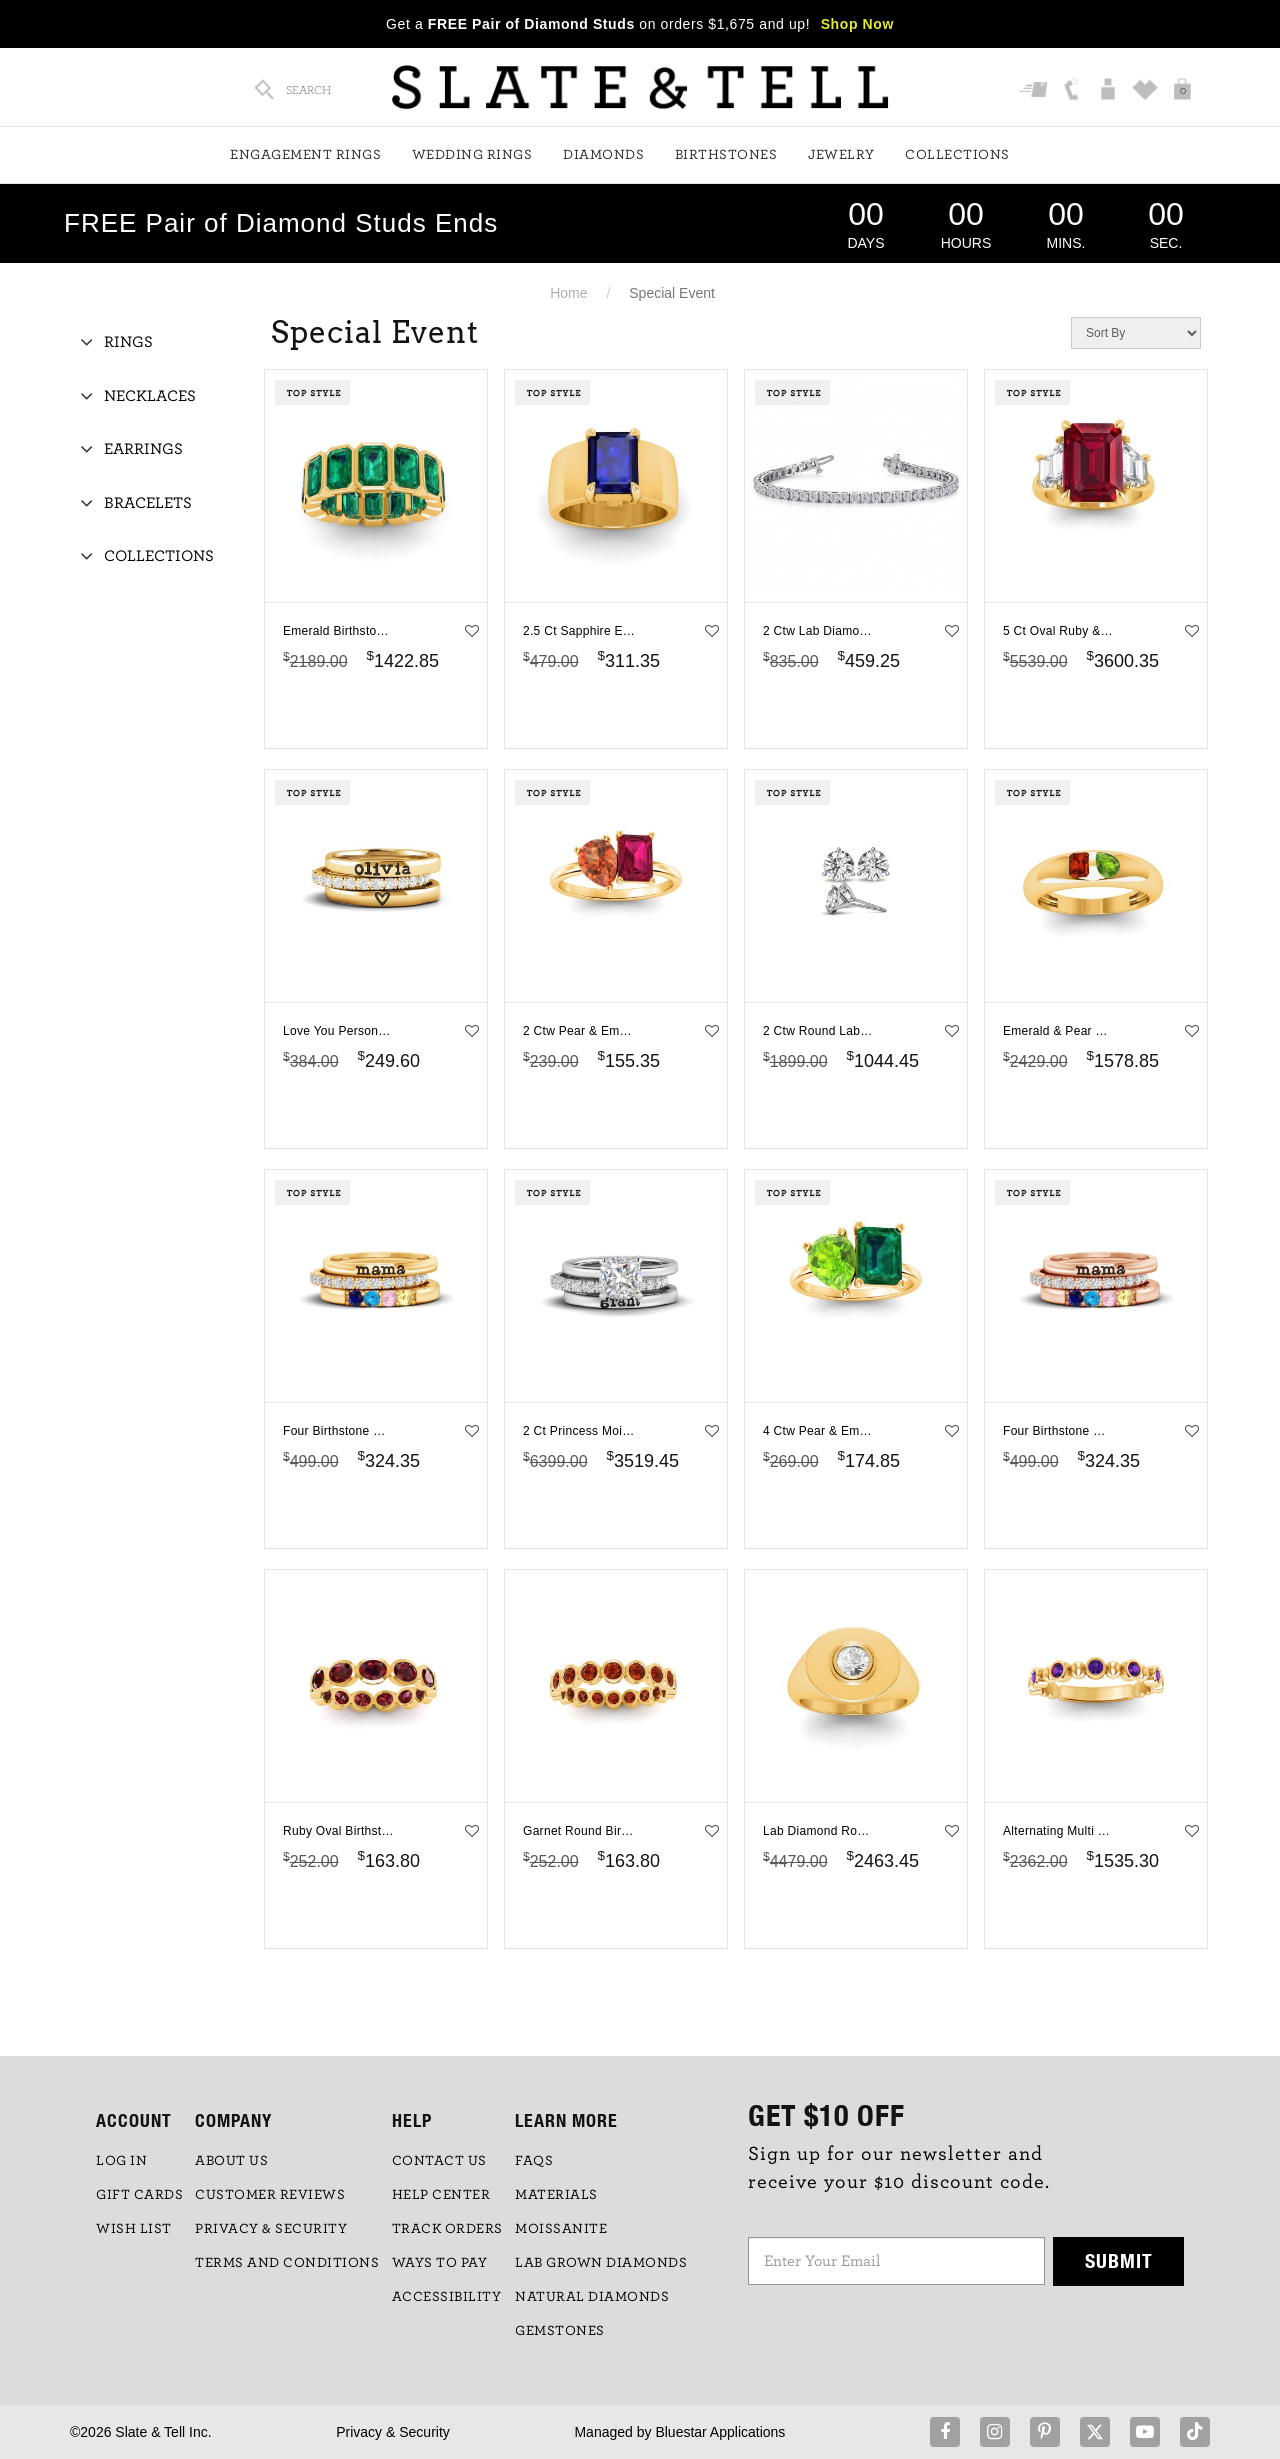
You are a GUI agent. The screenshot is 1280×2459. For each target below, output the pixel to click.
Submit (1119, 2260)
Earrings (143, 449)
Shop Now (857, 24)
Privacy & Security (393, 2432)
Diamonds (603, 155)
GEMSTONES (560, 2331)
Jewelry (841, 155)
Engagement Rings (305, 155)
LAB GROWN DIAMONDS (601, 2263)
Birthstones (726, 155)
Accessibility (447, 2297)
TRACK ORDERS (447, 2229)
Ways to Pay (440, 2263)
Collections (957, 155)
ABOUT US (231, 2161)
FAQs (534, 2161)
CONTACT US (439, 2161)
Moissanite (561, 2229)
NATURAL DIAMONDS (592, 2297)
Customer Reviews (270, 2195)
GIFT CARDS (139, 2195)
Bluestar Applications (720, 2432)
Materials (556, 2195)
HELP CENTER (441, 2195)
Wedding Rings (472, 155)
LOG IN (121, 2161)
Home (568, 293)
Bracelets (148, 503)
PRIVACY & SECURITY (271, 2229)
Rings (128, 342)
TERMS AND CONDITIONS (287, 2263)
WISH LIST (134, 2229)
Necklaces (150, 396)
